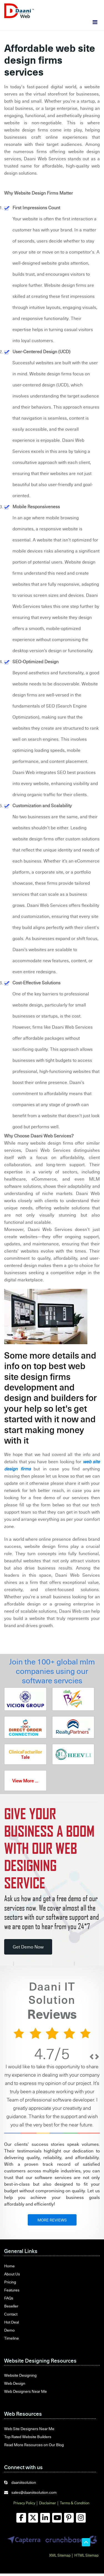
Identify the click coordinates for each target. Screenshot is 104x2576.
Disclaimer (47, 2502)
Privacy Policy (24, 2502)
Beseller (11, 2306)
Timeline (11, 2338)
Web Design (14, 2383)
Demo (9, 2330)
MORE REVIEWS (52, 2220)
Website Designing (20, 2375)
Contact (10, 2314)
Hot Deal (11, 2322)
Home (9, 2265)
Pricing (10, 2282)
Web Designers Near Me (25, 2391)
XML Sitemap (59, 2555)
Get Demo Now (28, 1947)
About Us (12, 2273)
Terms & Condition (74, 2502)
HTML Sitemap (86, 2555)
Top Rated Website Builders (27, 2436)
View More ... (25, 1781)
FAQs (8, 2298)
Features (11, 2290)
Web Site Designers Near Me (29, 2428)
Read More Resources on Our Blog (34, 2444)
